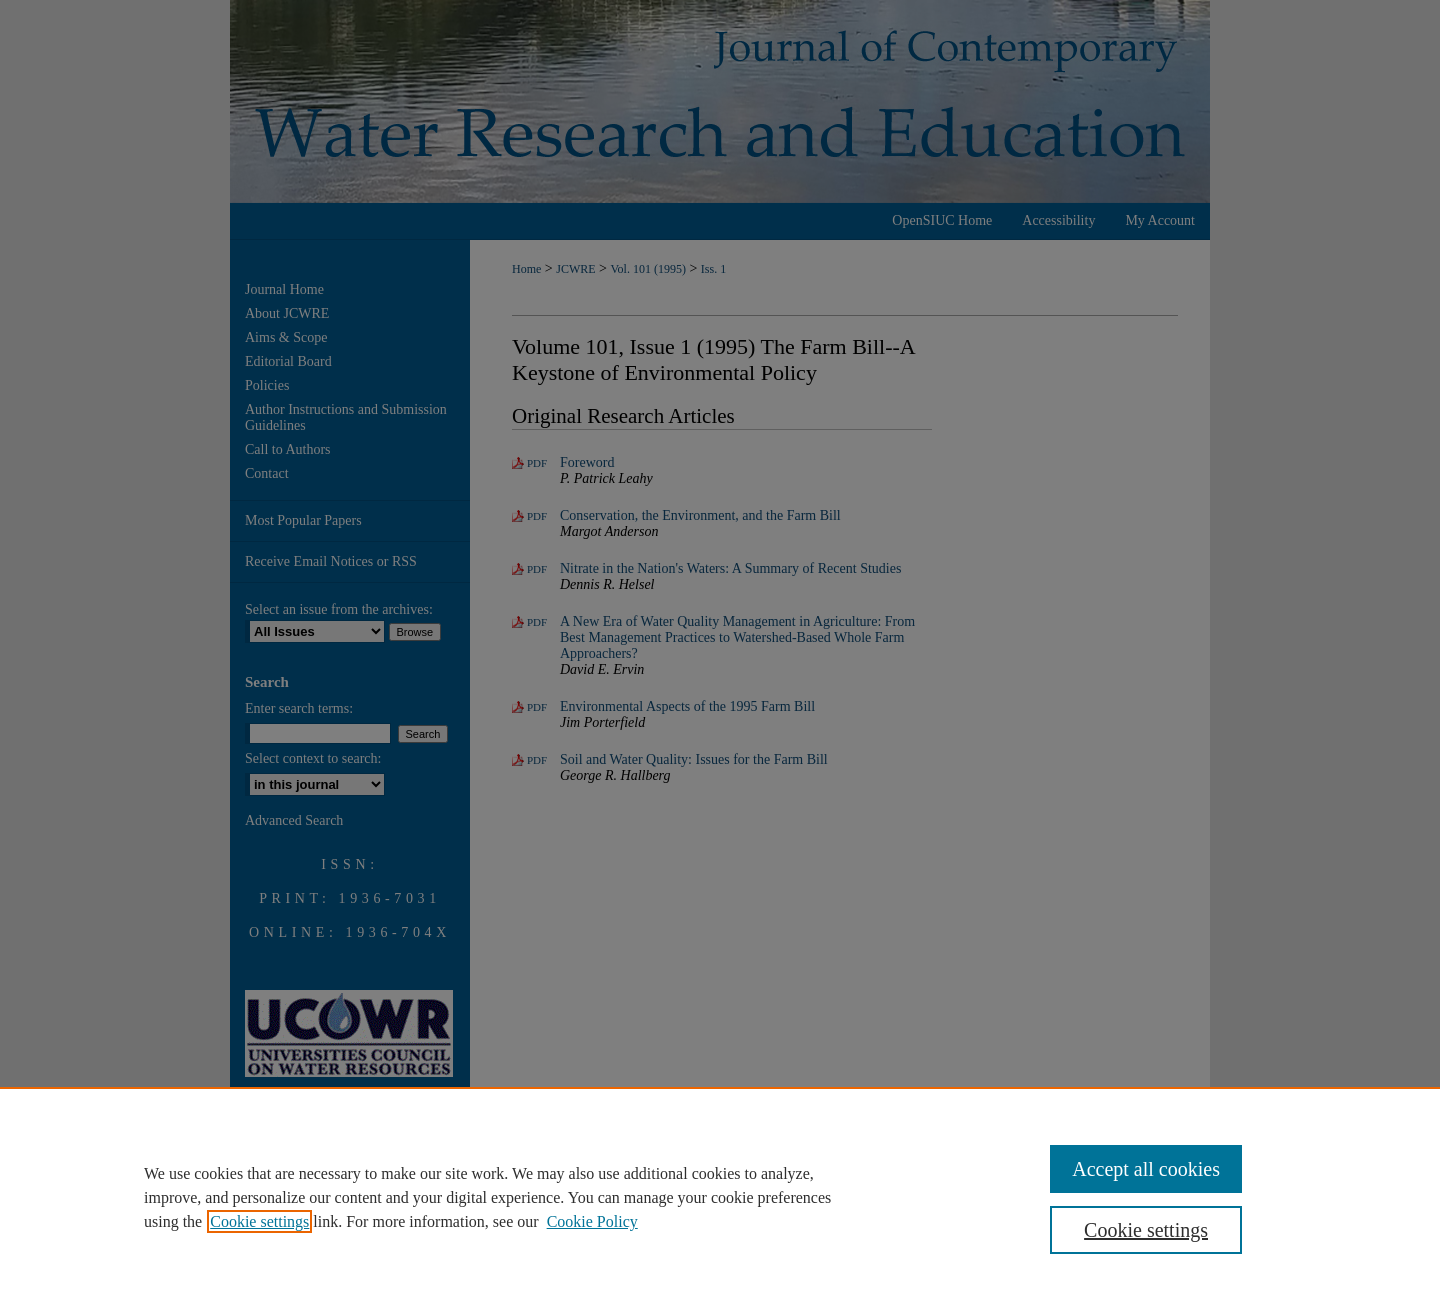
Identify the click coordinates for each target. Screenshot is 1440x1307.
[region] (720, 1197)
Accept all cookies (1146, 1169)
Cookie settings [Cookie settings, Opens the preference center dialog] (1146, 1230)
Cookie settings (259, 1221)
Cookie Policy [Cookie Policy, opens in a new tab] (592, 1221)
